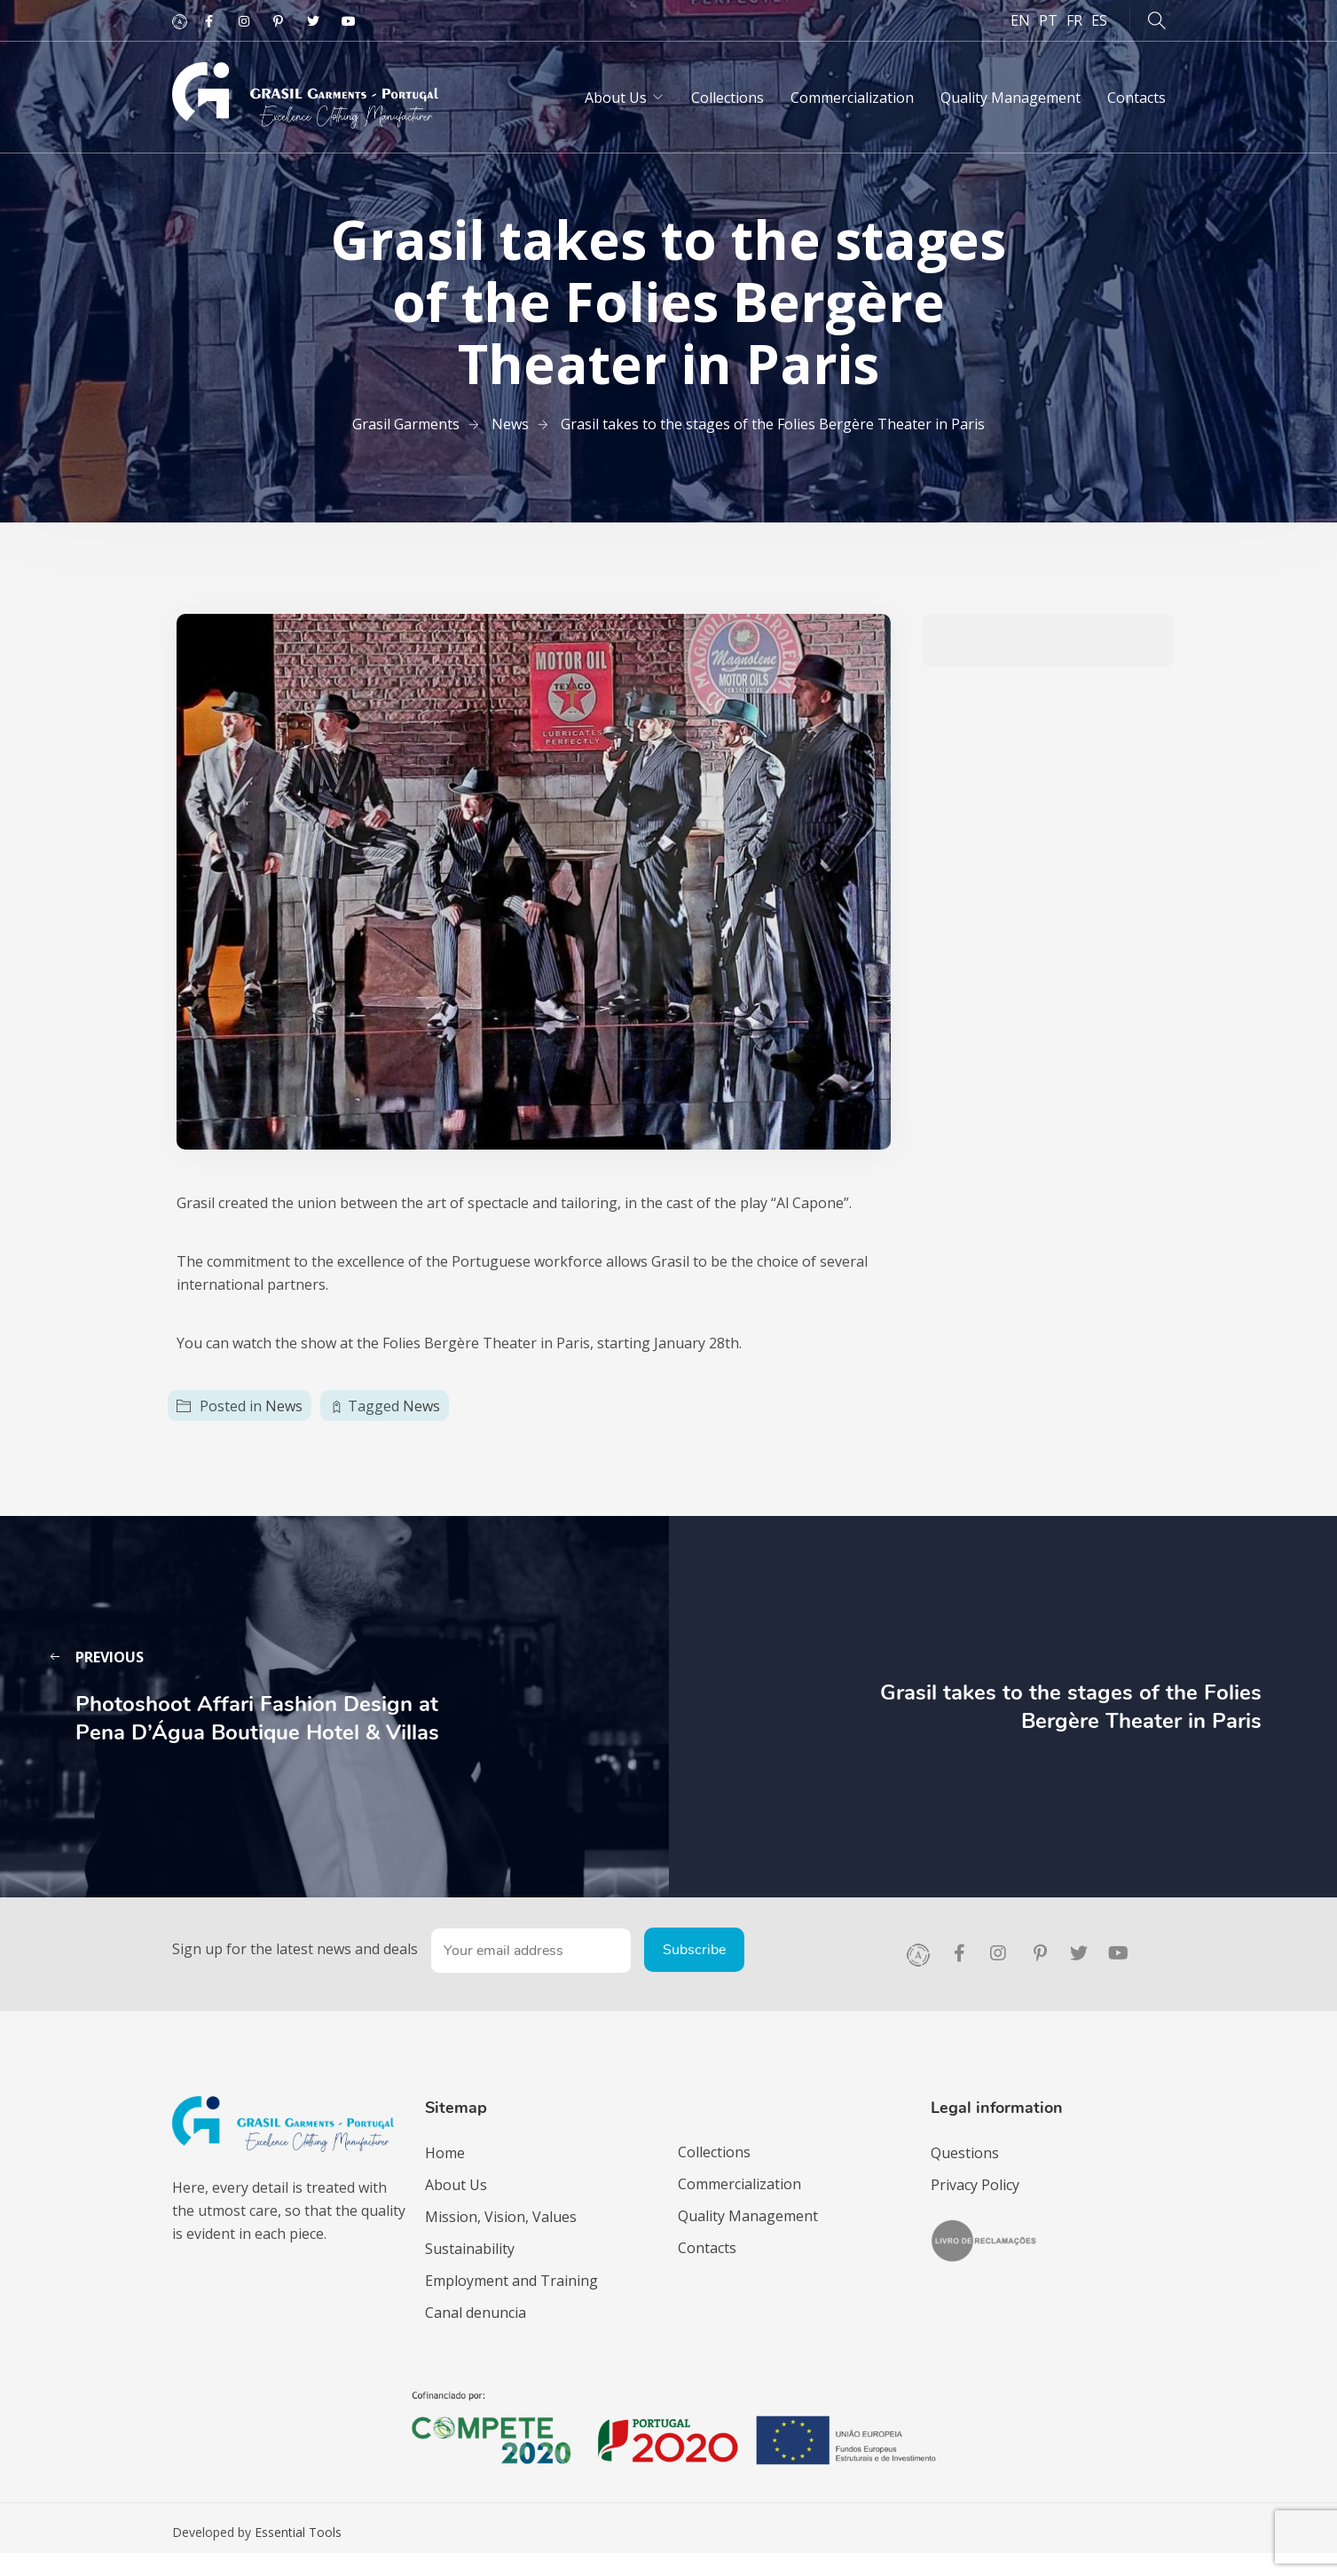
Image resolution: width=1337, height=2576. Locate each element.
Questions (965, 2153)
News (284, 1406)
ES (1099, 20)
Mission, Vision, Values (501, 2217)
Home (445, 2153)
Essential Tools (298, 2532)
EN (1020, 20)
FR (1074, 20)
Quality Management (1010, 97)
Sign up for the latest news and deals (295, 1949)
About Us (616, 97)
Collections (727, 97)
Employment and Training (511, 2280)
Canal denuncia (475, 2312)
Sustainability (470, 2248)
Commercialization (852, 97)
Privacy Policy (975, 2185)
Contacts (1136, 97)
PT (1048, 20)
